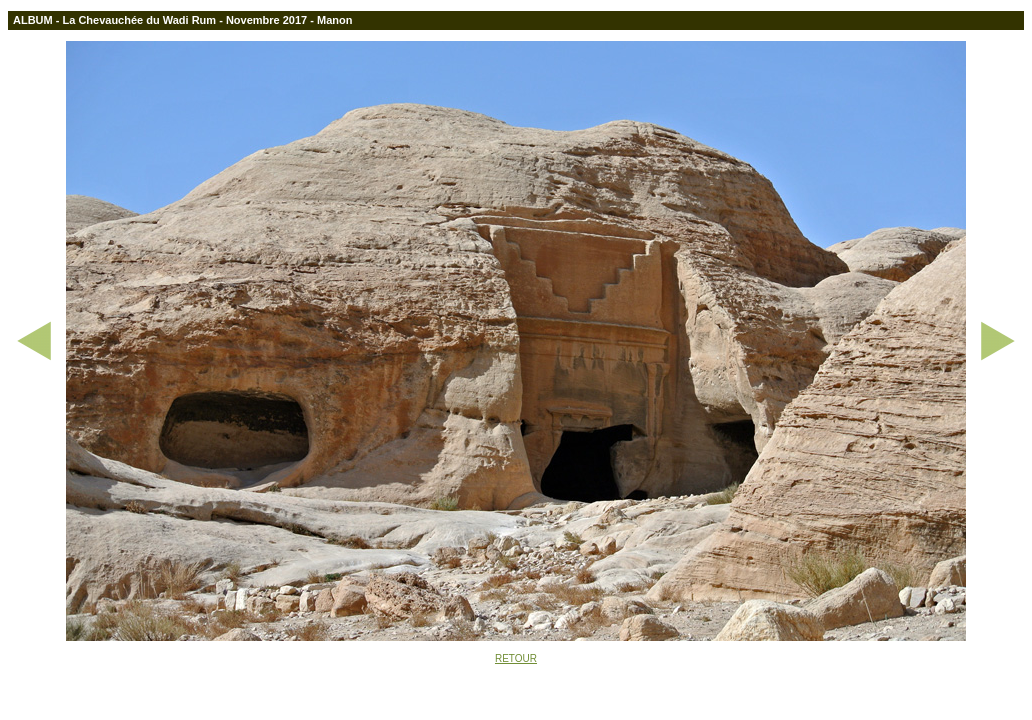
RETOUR (516, 658)
